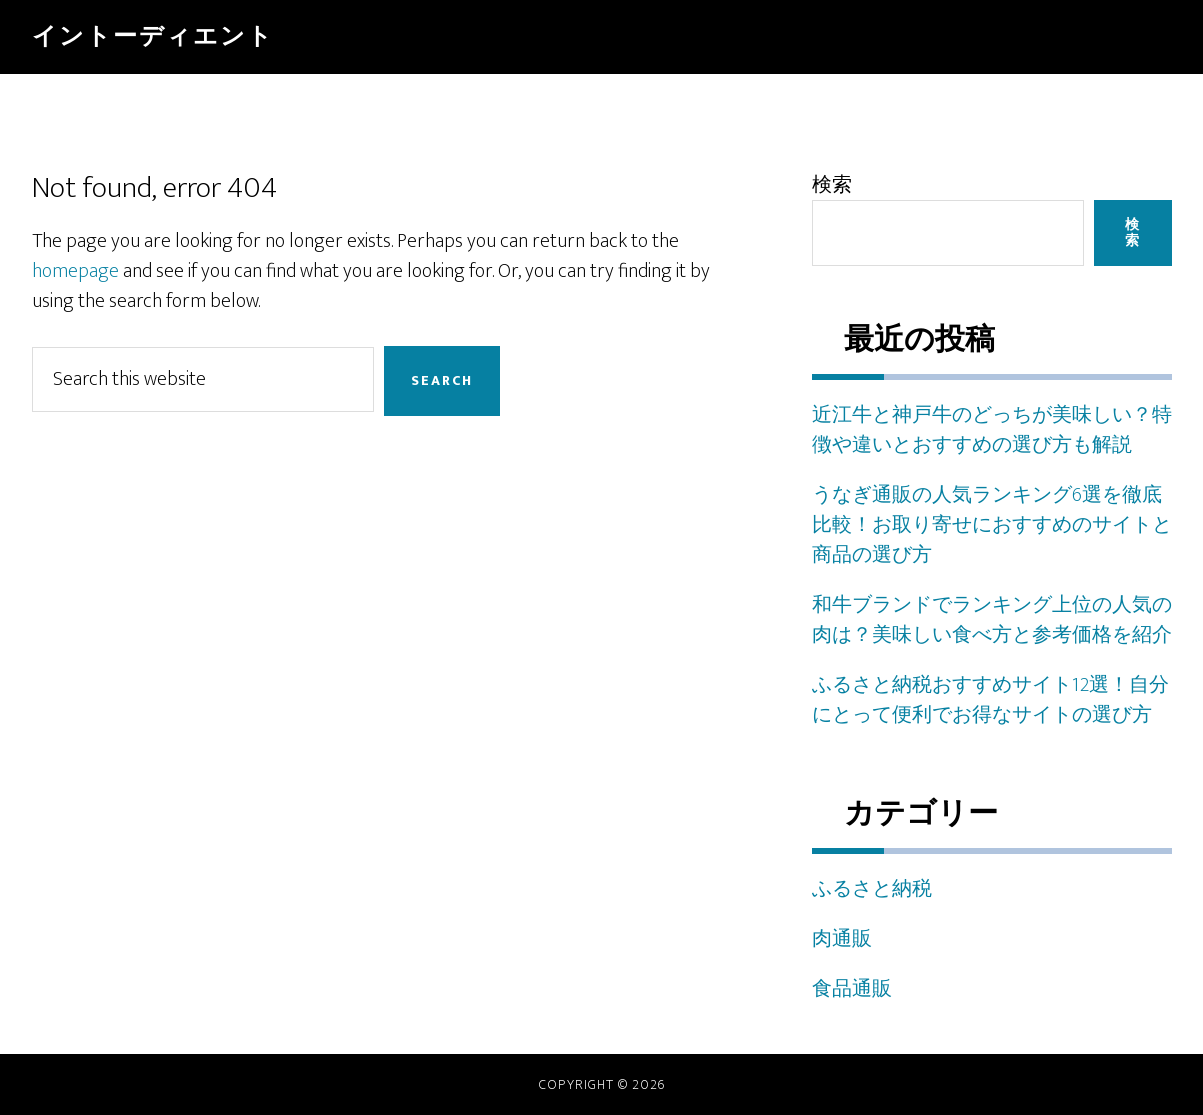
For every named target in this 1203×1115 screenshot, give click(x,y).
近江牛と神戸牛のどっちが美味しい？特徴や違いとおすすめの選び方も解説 (992, 430)
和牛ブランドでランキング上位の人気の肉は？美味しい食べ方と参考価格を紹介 (992, 620)
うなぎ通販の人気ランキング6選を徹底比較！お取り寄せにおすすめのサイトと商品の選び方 (992, 525)
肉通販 (842, 939)
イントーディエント (153, 37)
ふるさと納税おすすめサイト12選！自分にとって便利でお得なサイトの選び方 (990, 700)
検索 (832, 185)
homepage (75, 271)
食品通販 (852, 989)
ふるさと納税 (872, 889)
